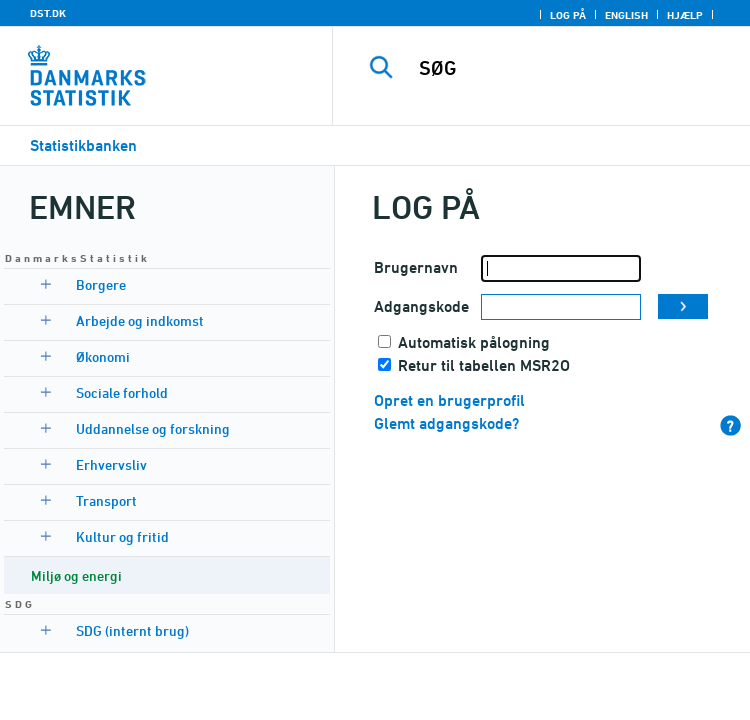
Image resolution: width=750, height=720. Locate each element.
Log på (568, 15)
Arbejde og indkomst (140, 320)
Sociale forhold (122, 392)
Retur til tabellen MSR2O (484, 365)
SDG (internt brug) (132, 630)
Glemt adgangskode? (446, 423)
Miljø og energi (76, 575)
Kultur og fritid (122, 536)
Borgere (101, 284)
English (626, 15)
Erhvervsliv (111, 464)
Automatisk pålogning (474, 342)
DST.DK (48, 13)
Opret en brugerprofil (449, 400)
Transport (106, 500)
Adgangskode (421, 306)
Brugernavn (416, 267)
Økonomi (103, 356)
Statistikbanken (83, 145)
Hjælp (685, 15)
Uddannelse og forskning (153, 428)
